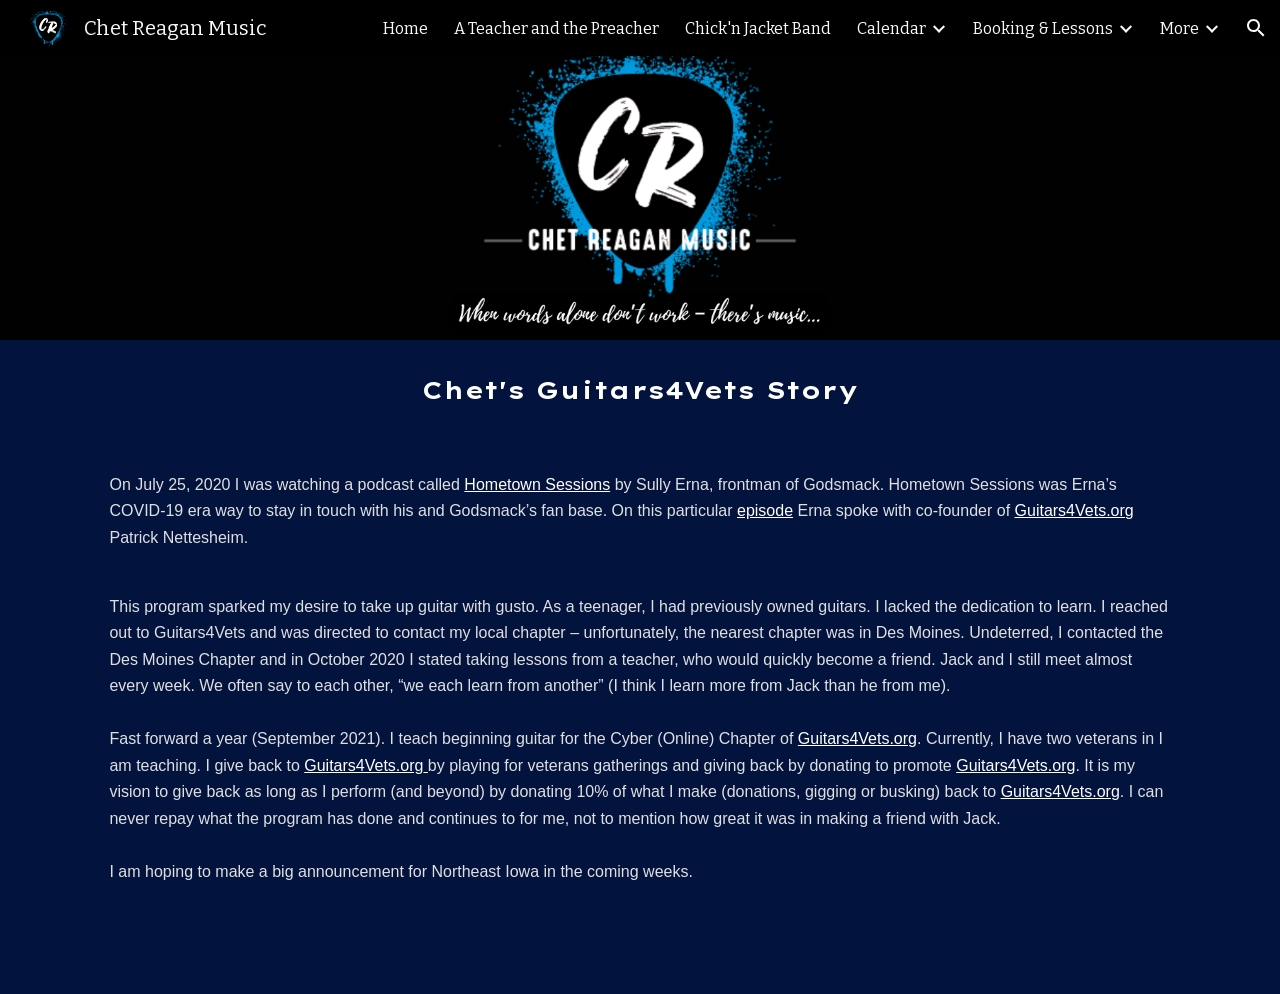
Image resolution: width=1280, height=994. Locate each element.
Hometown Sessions (537, 484)
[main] (640, 390)
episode (765, 510)
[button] (1256, 28)
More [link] (1179, 28)
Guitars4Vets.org (1074, 510)
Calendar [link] (891, 28)
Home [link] (405, 28)
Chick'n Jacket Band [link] (758, 28)
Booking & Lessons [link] (1043, 28)
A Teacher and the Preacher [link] (556, 28)
